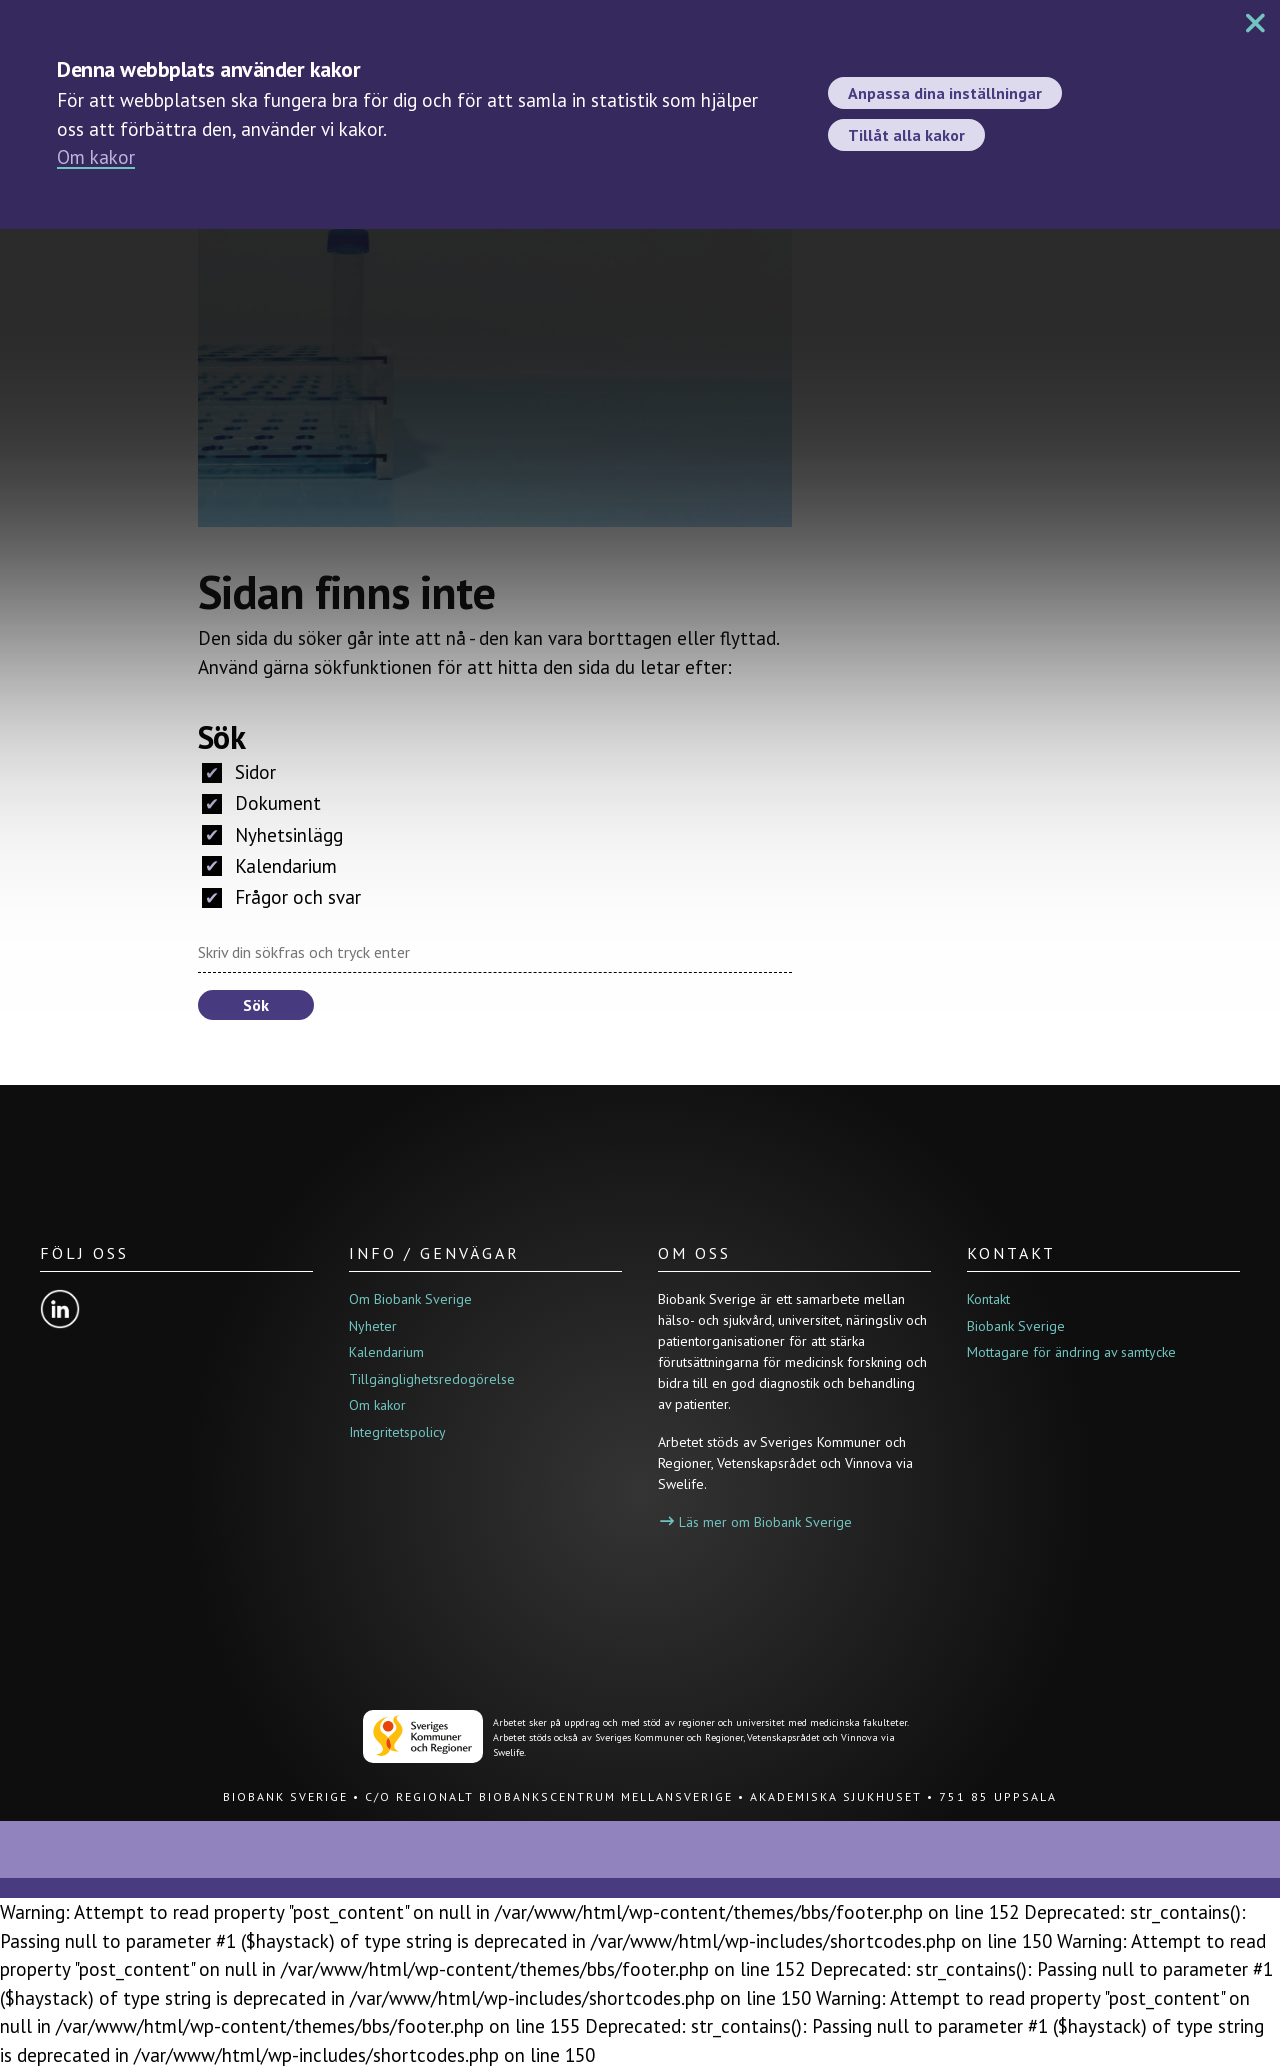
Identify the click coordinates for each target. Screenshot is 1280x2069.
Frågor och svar (281, 897)
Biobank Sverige (1016, 1326)
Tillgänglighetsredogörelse (432, 1379)
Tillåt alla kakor (906, 135)
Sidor (239, 772)
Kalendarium (269, 866)
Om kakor (96, 157)
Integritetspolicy (397, 1432)
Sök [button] (256, 1005)
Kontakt (988, 1299)
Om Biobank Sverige (410, 1299)
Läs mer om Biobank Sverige (756, 1522)
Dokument (261, 803)
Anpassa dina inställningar (945, 93)
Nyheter (373, 1326)
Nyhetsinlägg (272, 835)
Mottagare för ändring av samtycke (1071, 1352)
